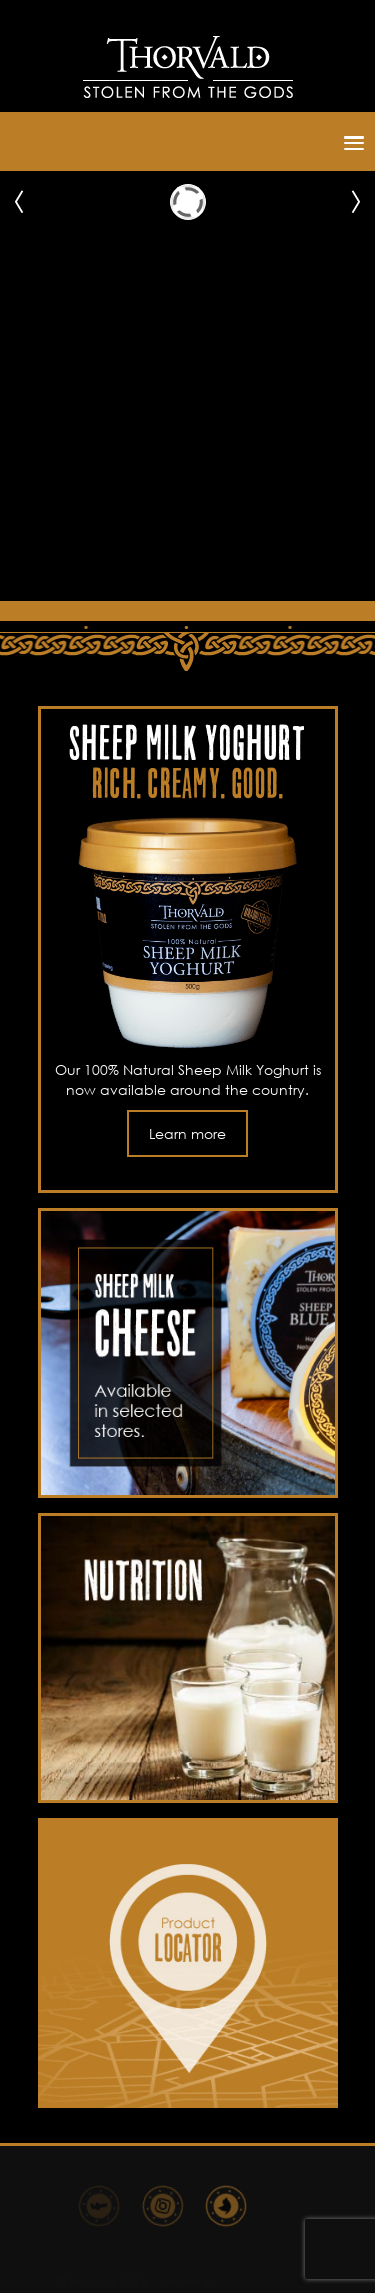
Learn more (187, 1133)
